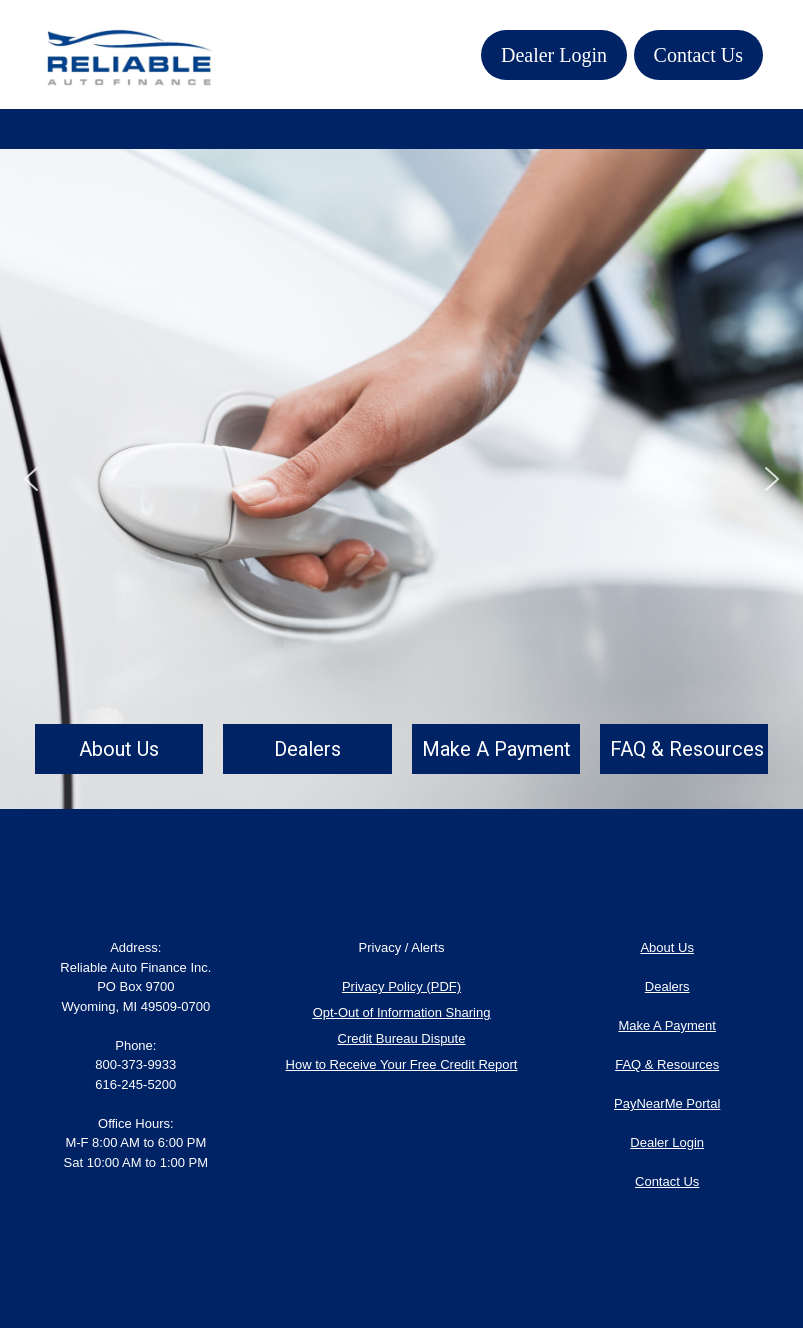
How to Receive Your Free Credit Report (402, 1064)
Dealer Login (554, 55)
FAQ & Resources (667, 1064)
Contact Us (698, 55)
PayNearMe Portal (667, 1103)
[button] (31, 479)
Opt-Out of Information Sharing (402, 1012)
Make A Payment (667, 1025)
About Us (666, 947)
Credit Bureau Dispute (402, 1038)
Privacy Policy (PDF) (401, 986)
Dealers (667, 986)
